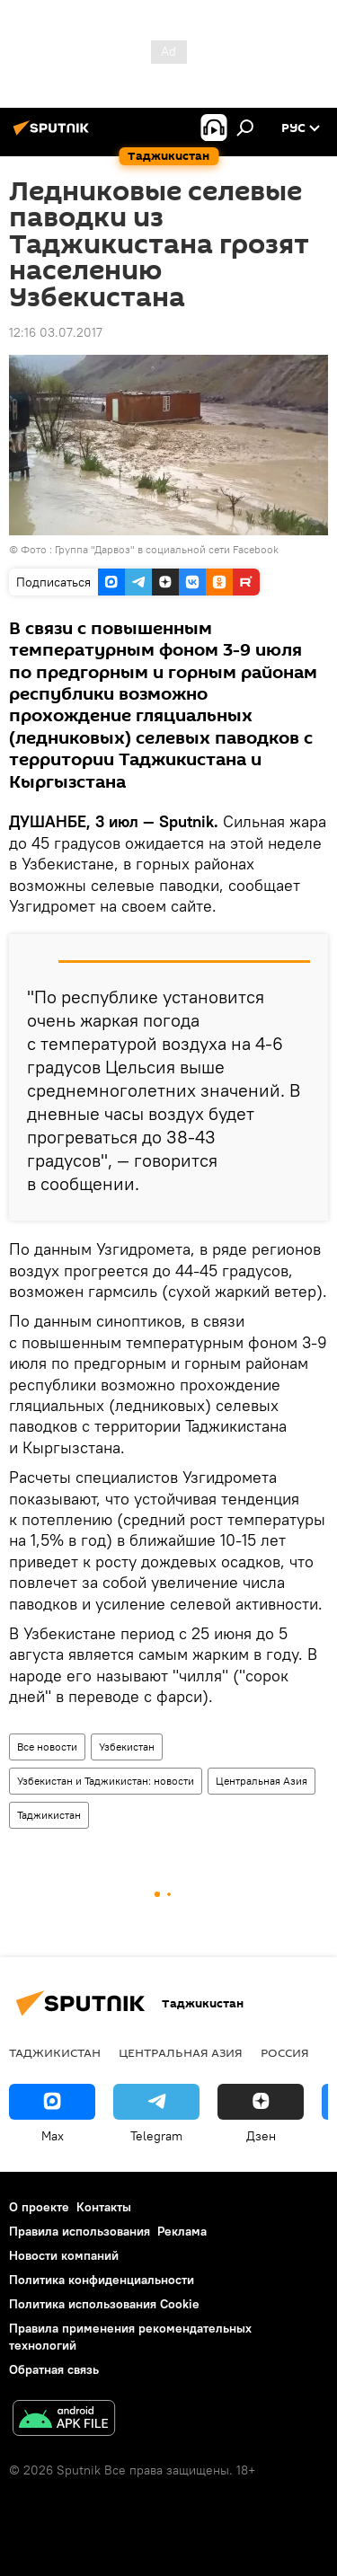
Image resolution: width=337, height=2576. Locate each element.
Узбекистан (127, 1746)
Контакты (103, 2207)
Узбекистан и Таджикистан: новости (105, 1780)
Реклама (182, 2231)
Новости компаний (64, 2255)
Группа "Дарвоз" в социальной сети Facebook (167, 549)
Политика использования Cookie (104, 2304)
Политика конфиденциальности (101, 2280)
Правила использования (79, 2231)
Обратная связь (54, 2369)
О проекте (39, 2207)
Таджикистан (49, 1815)
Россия (285, 2052)
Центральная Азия (261, 1780)
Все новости (47, 1746)
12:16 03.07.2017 (55, 332)
